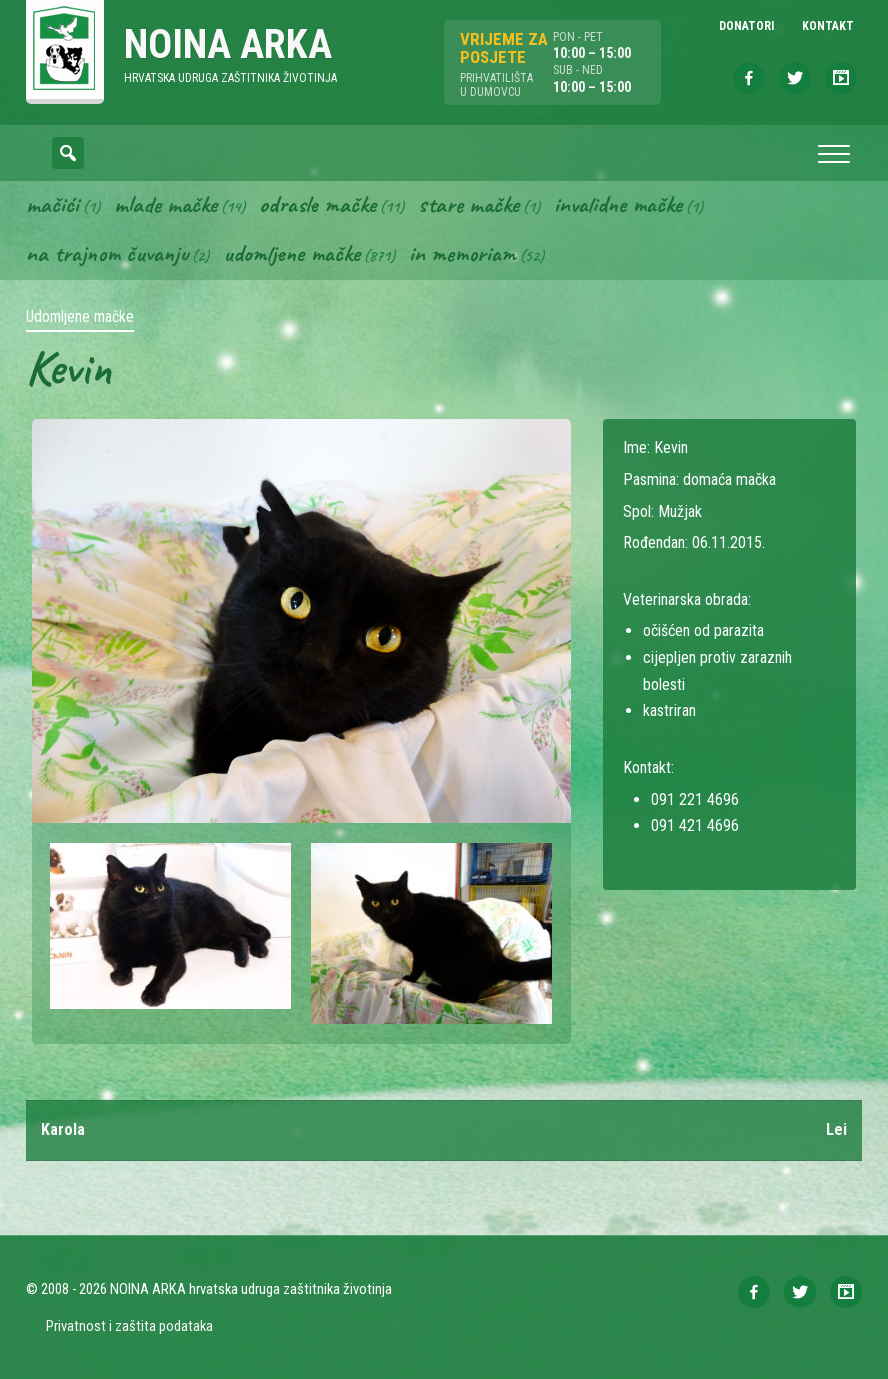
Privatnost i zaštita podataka (129, 1326)
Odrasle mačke (317, 204)
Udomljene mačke (291, 253)
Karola (63, 1129)
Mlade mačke (165, 204)
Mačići (52, 204)
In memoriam (462, 253)
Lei (836, 1129)
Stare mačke (468, 204)
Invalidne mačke (618, 204)
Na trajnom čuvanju (107, 253)
